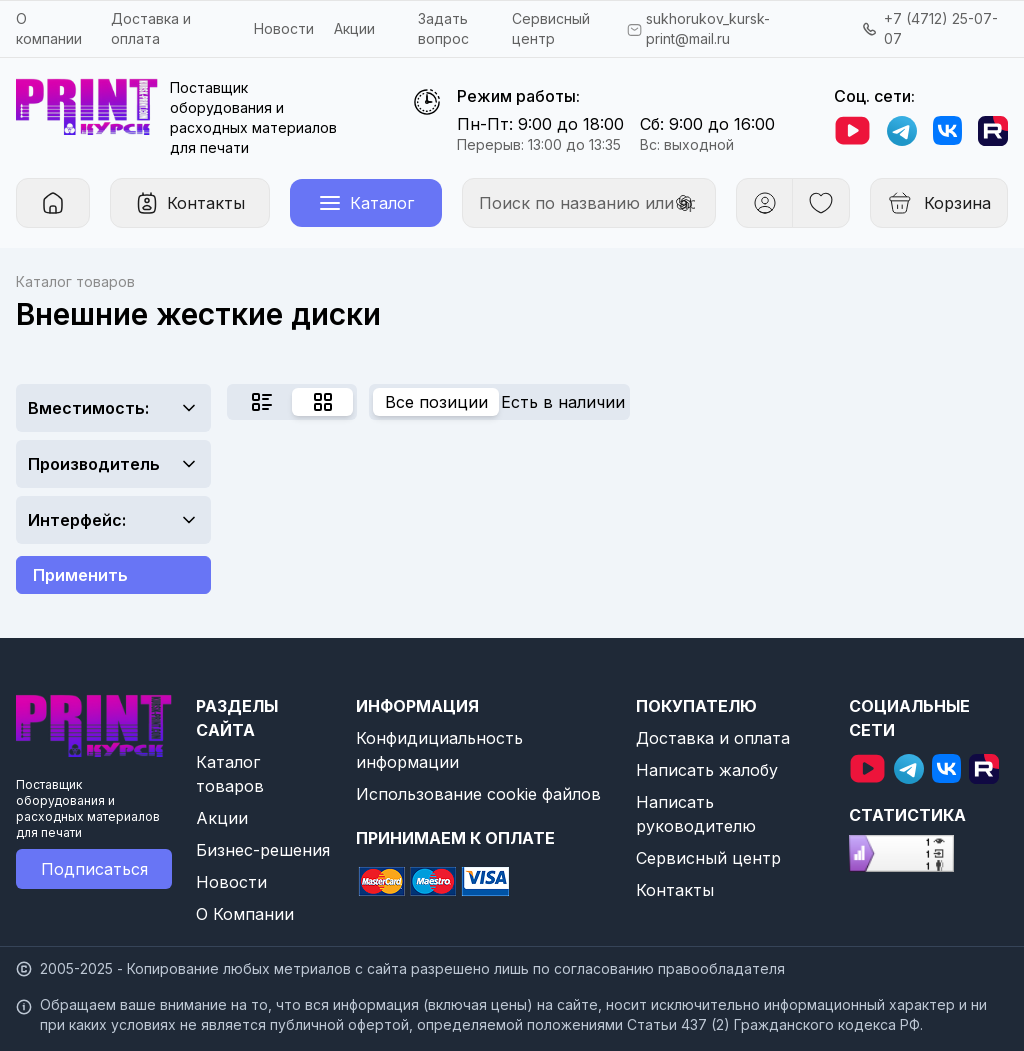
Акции (354, 28)
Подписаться (94, 869)
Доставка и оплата (713, 738)
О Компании (245, 914)
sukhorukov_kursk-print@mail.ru (708, 28)
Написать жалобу (707, 770)
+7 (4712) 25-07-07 (941, 28)
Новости (284, 28)
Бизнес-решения (263, 850)
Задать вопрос (443, 28)
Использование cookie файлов (478, 794)
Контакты (675, 890)
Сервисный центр (708, 858)
